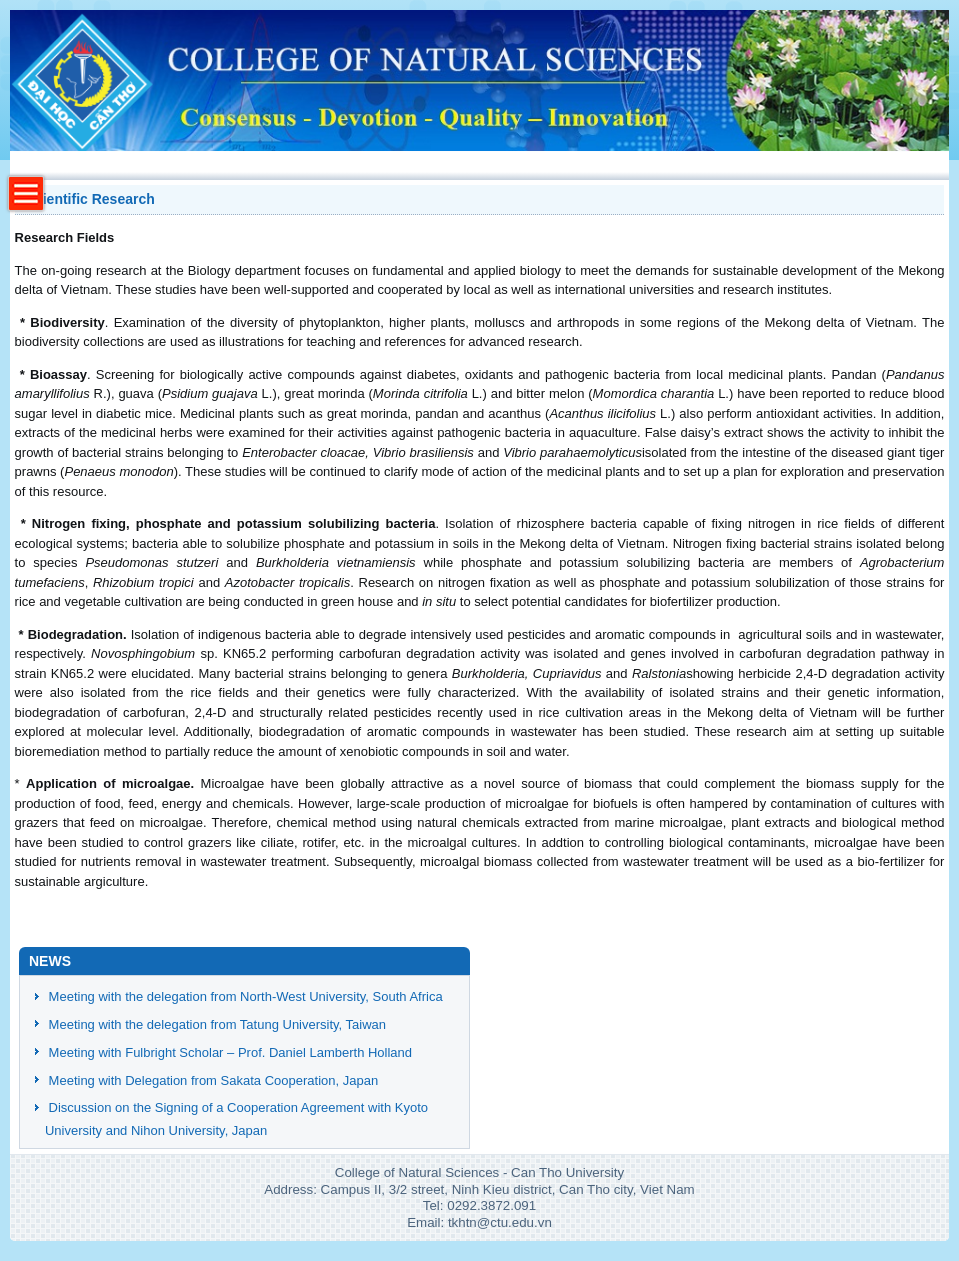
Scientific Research (90, 199)
